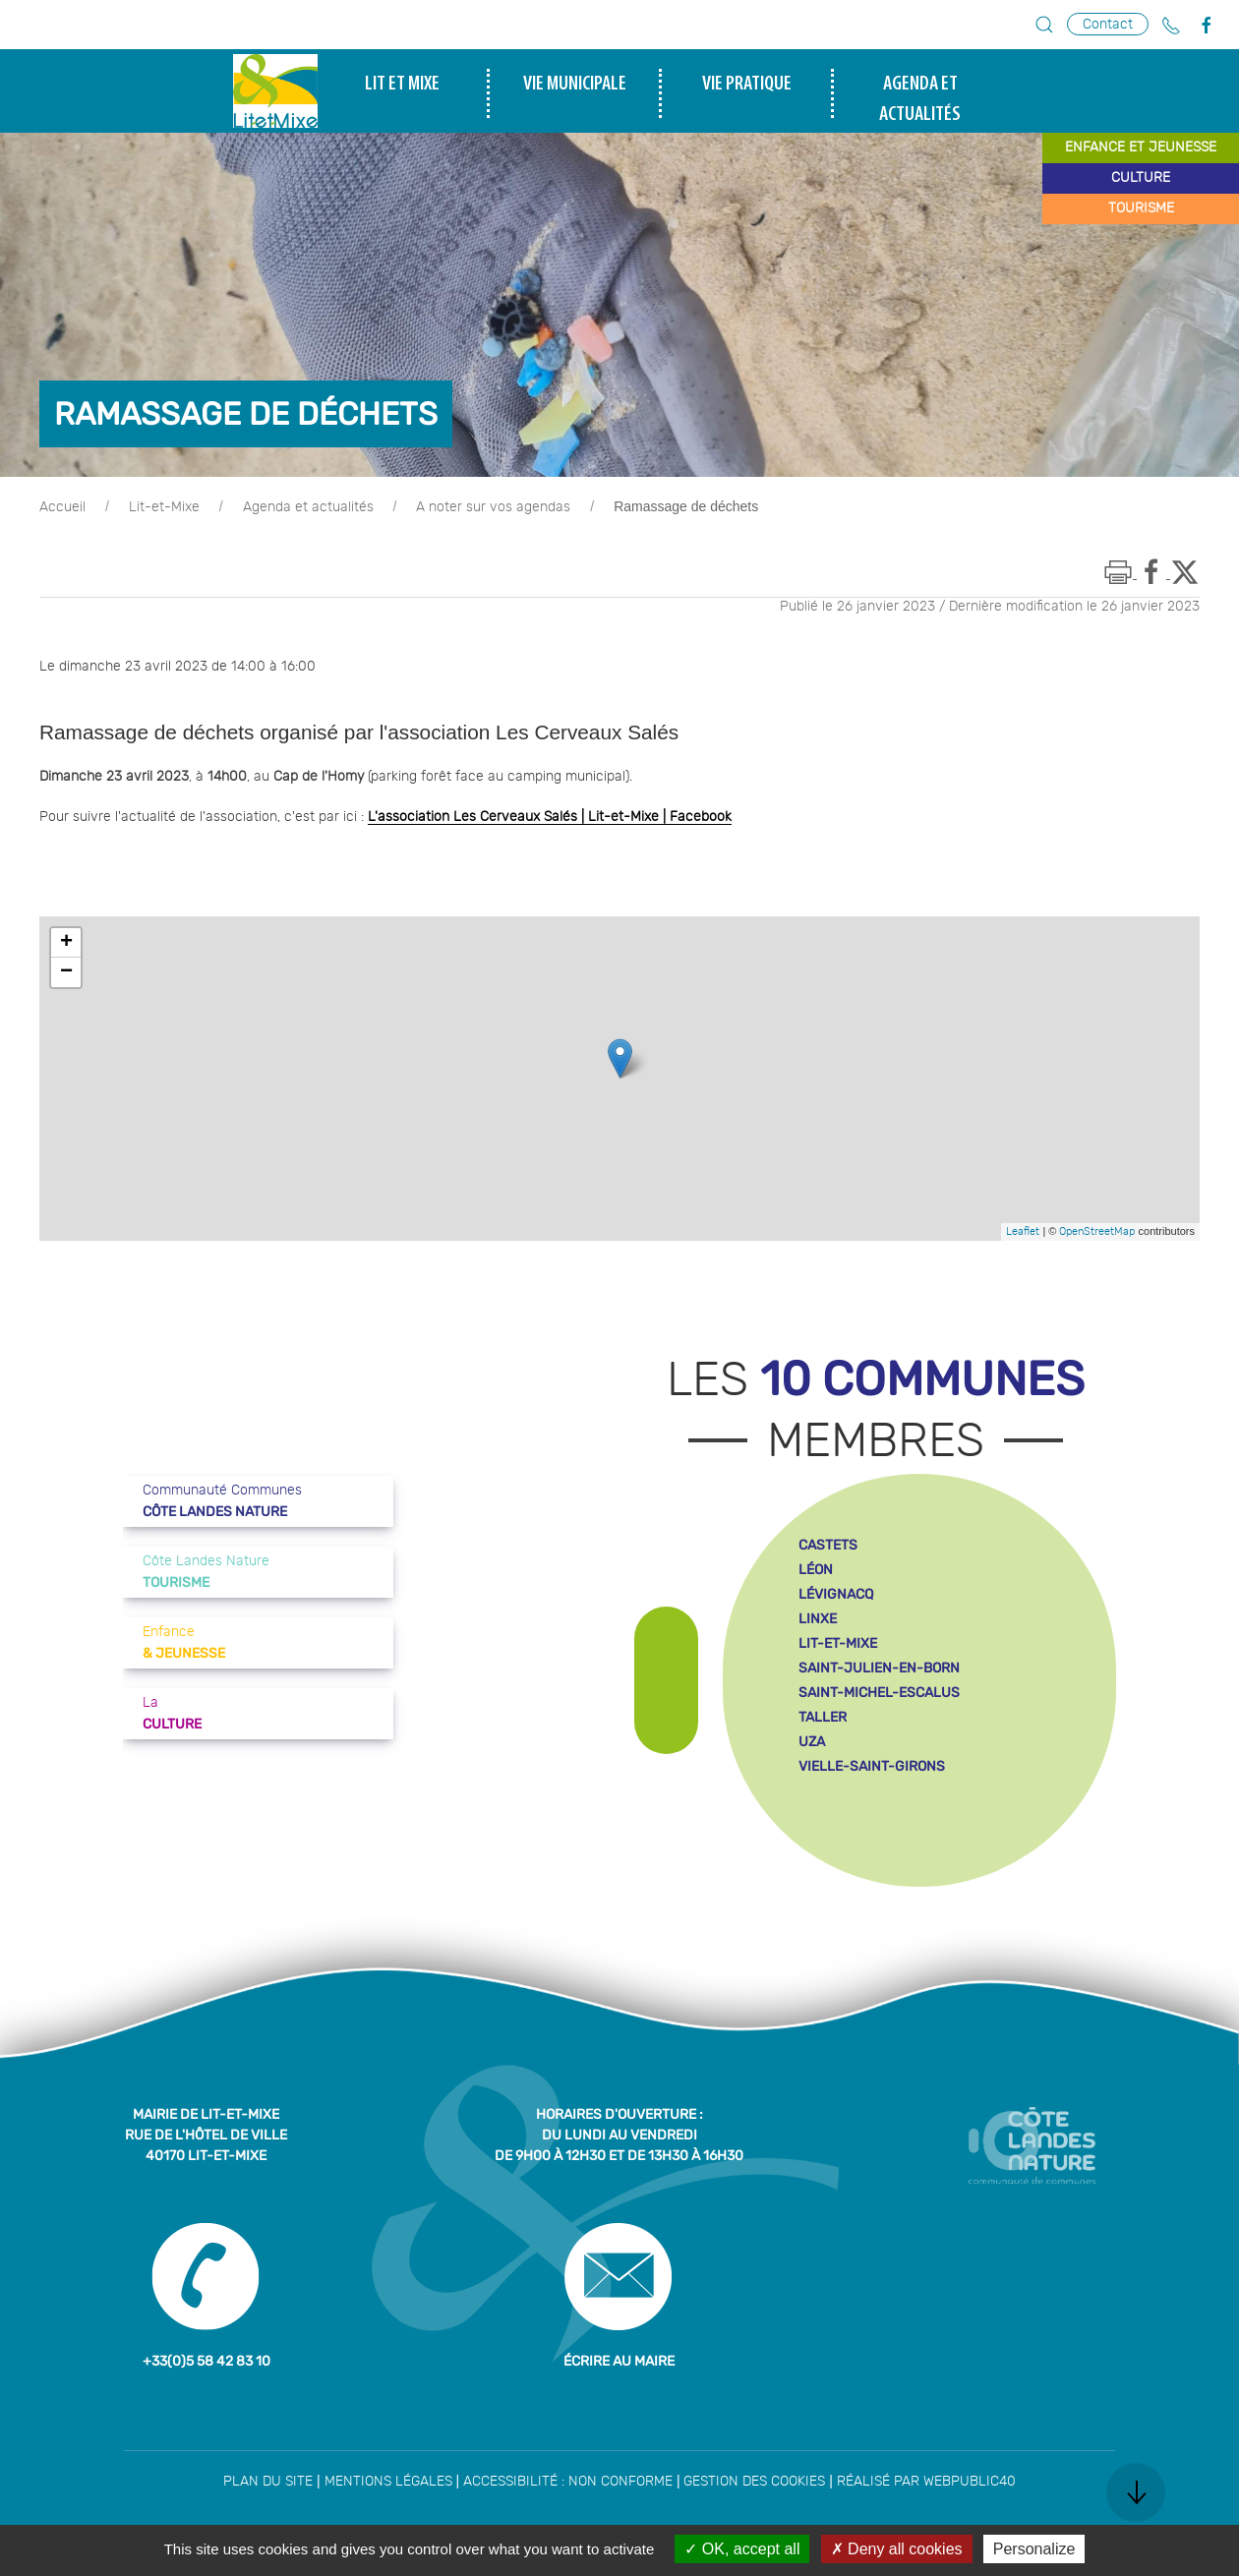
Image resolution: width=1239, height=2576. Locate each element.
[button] (1044, 24)
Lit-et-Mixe (164, 507)
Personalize (1034, 2549)
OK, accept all (741, 2549)
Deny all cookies (897, 2549)
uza (811, 1741)
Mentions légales (388, 2481)
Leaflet (1022, 1231)
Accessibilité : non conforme (568, 2481)
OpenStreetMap (1097, 1231)
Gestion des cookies (754, 2481)
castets (827, 1545)
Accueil (62, 507)
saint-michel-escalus (879, 1692)
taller (822, 1717)
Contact (1108, 24)
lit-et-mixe (837, 1643)
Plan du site (268, 2481)
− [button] (66, 972)
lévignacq (835, 1594)
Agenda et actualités (308, 507)
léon (815, 1569)
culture (1140, 178)
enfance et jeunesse (1140, 147)
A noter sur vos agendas (493, 507)
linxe (817, 1618)
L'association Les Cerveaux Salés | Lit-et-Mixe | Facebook (550, 817)
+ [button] (66, 943)
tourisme (1141, 208)
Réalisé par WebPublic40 (926, 2481)
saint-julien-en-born (879, 1668)
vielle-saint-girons (871, 1766)
